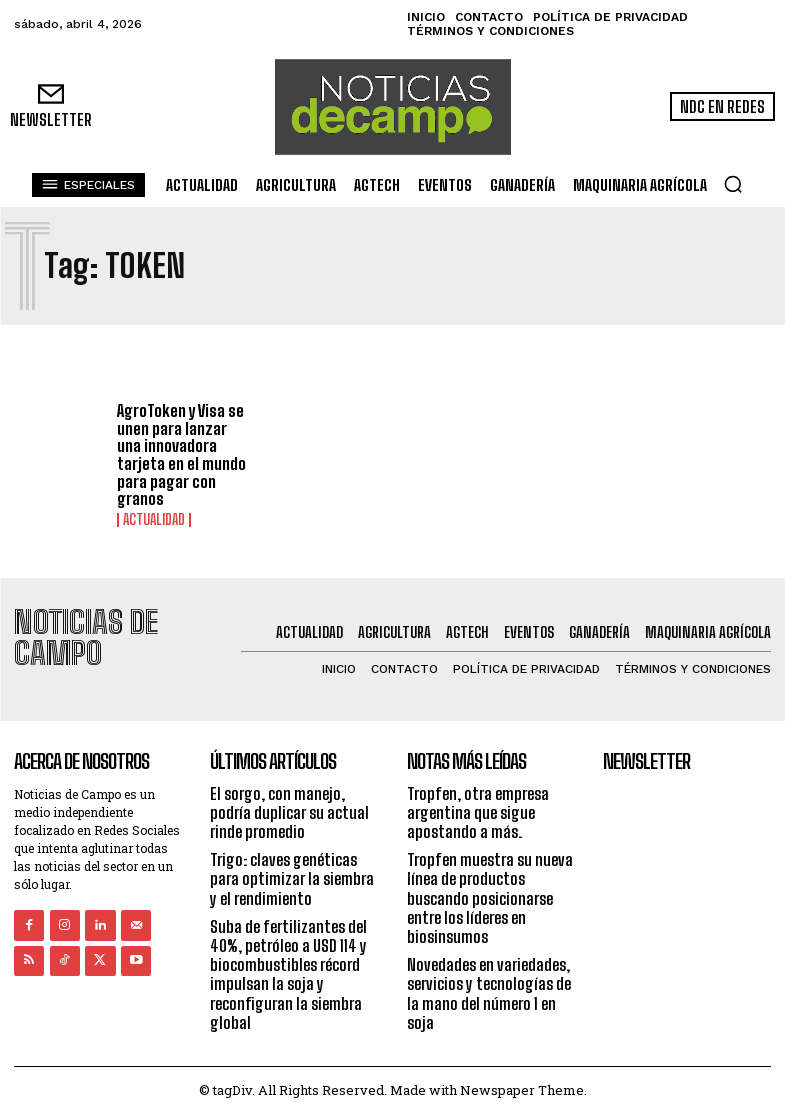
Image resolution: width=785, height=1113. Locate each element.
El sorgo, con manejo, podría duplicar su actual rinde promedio (289, 810)
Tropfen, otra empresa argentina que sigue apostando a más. (478, 810)
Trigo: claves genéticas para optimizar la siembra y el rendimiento (292, 877)
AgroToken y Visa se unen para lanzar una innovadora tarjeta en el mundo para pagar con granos (181, 454)
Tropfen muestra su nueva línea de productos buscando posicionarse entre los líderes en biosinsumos (490, 897)
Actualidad (154, 520)
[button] (733, 184)
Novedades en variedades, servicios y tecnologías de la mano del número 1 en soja (489, 992)
